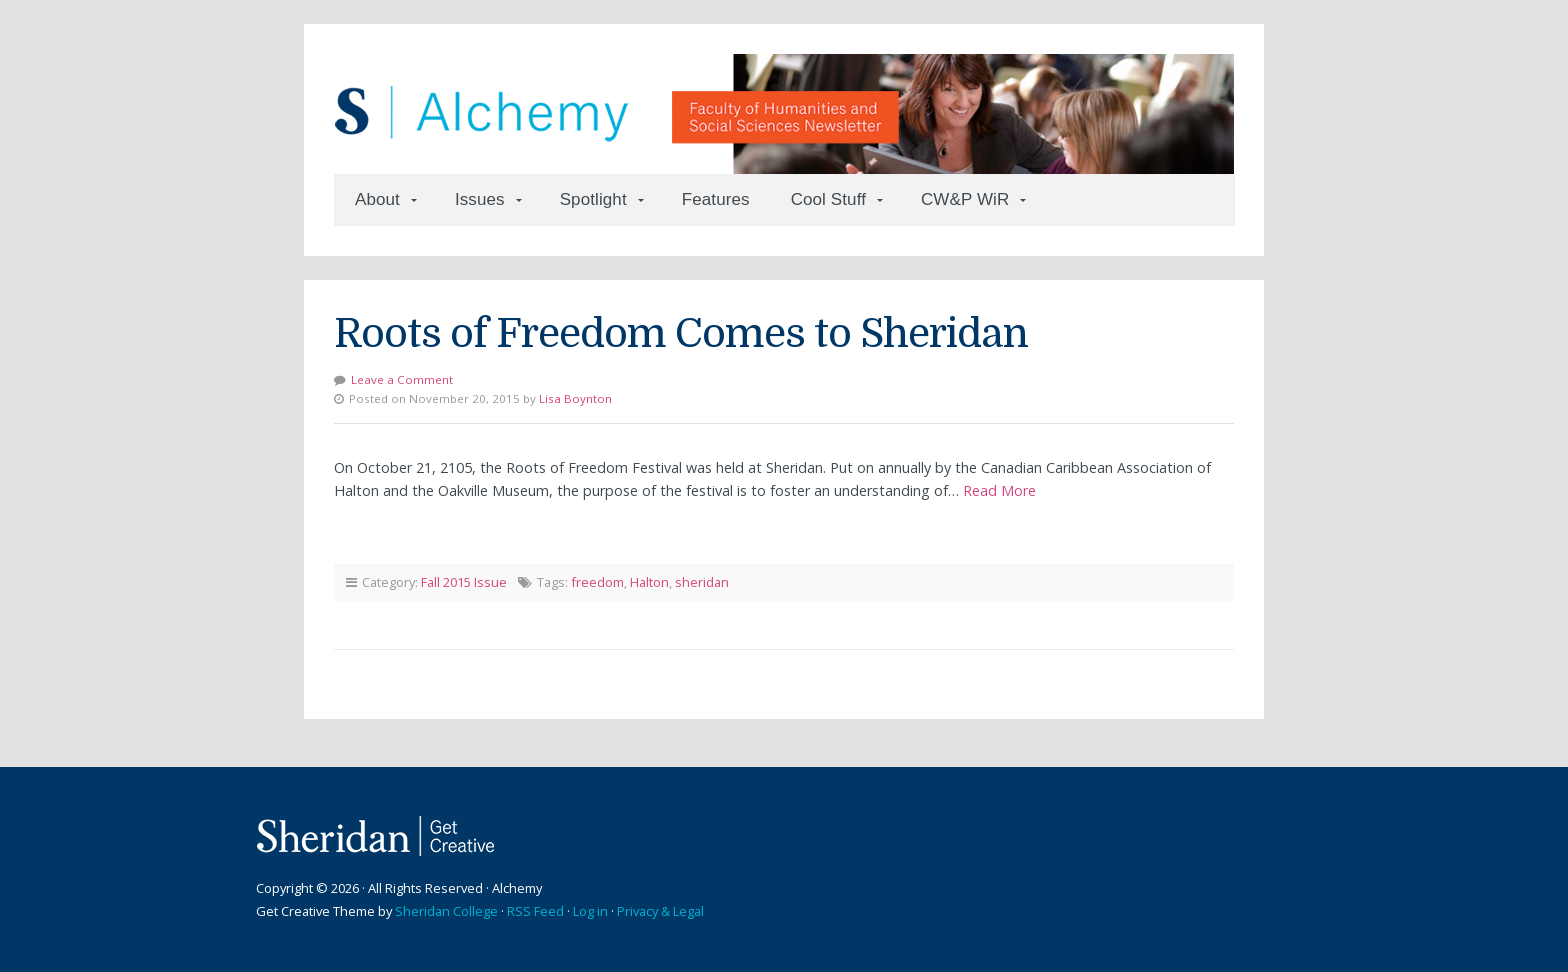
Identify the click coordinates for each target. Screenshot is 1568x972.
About (377, 199)
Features (716, 199)
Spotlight (593, 199)
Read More (999, 490)
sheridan (702, 582)
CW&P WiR (965, 199)
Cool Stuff (828, 199)
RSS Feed (535, 911)
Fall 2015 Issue (464, 582)
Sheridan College (446, 911)
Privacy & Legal (660, 911)
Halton (649, 582)
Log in (590, 911)
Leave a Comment (402, 379)
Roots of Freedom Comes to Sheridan (681, 334)
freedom (597, 582)
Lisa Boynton (575, 398)
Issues (480, 199)
